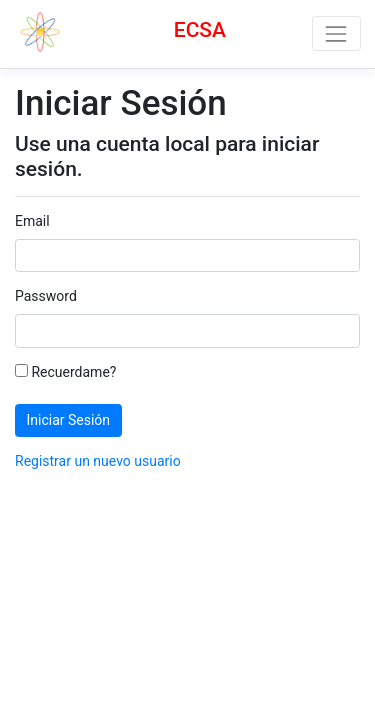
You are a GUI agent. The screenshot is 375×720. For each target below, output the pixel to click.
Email (32, 221)
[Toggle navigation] (336, 33)
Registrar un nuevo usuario (98, 461)
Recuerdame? (65, 372)
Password (46, 296)
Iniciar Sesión (69, 420)
